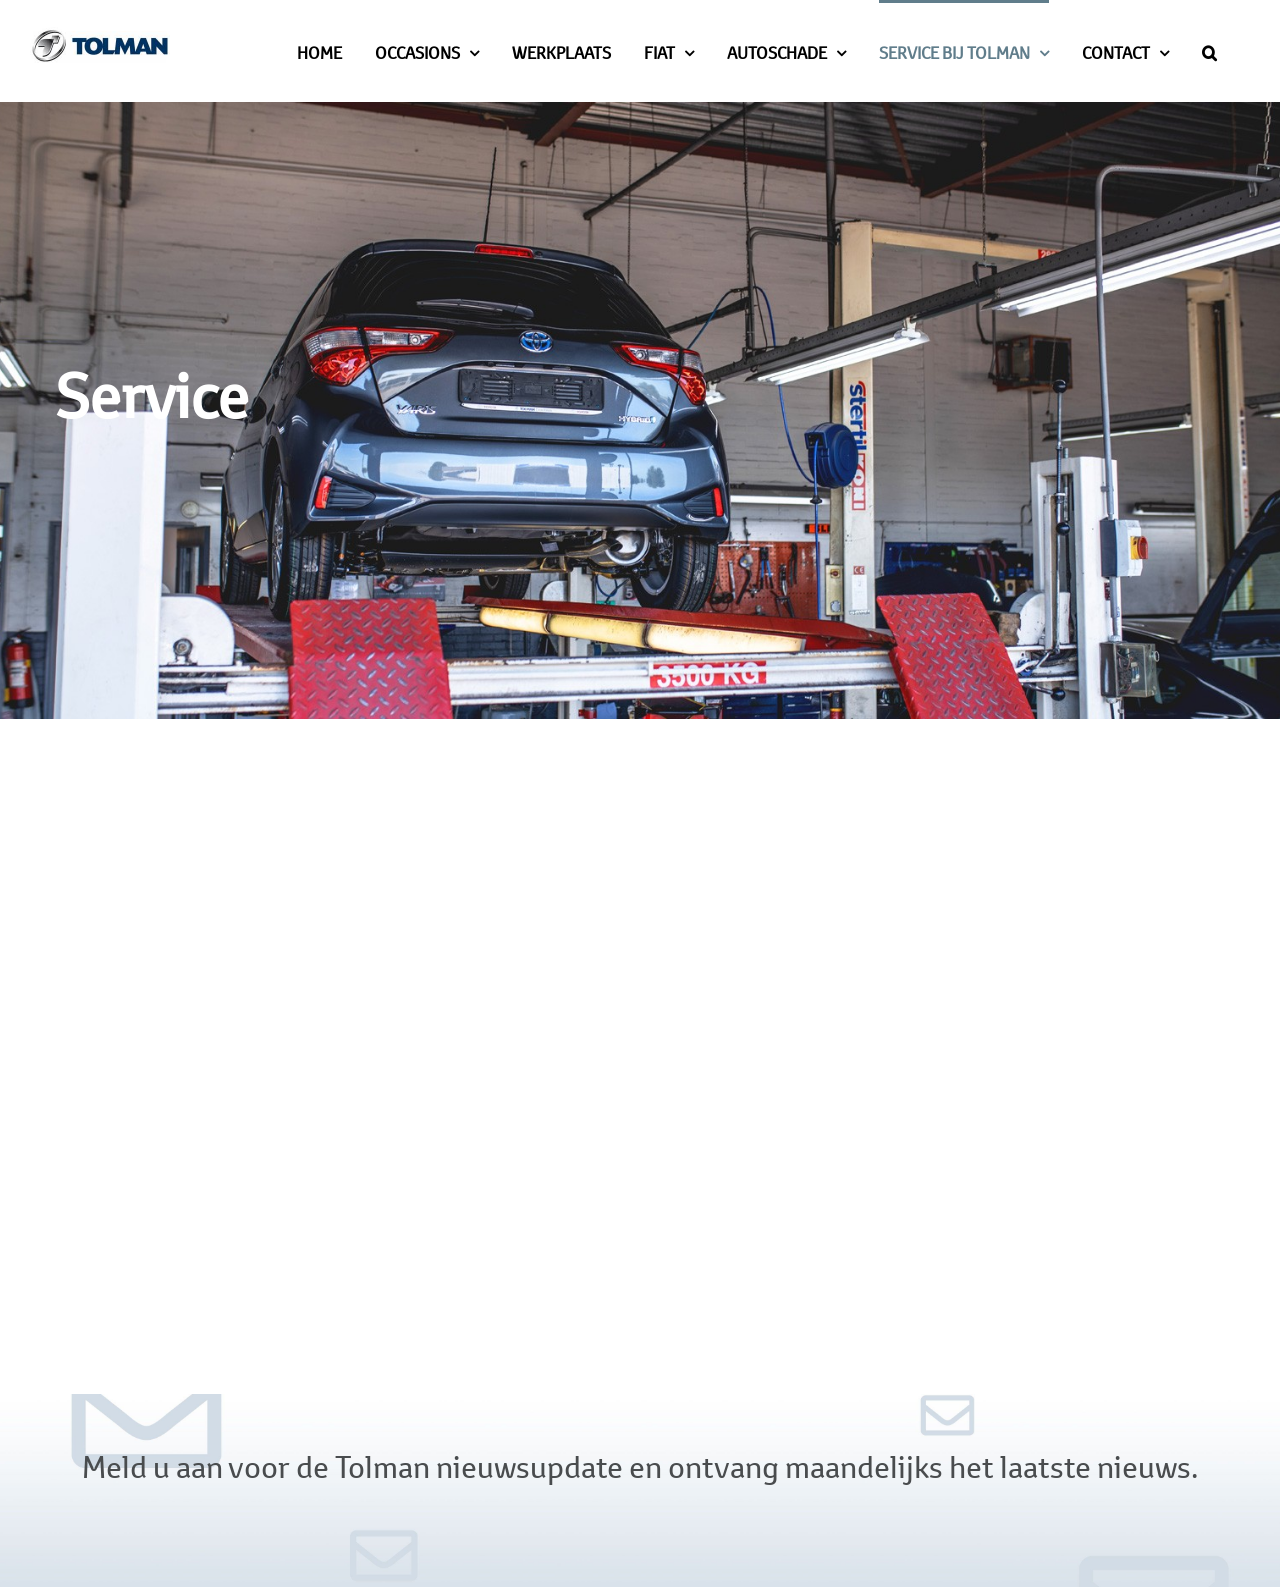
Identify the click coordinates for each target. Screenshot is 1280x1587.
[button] (1209, 51)
